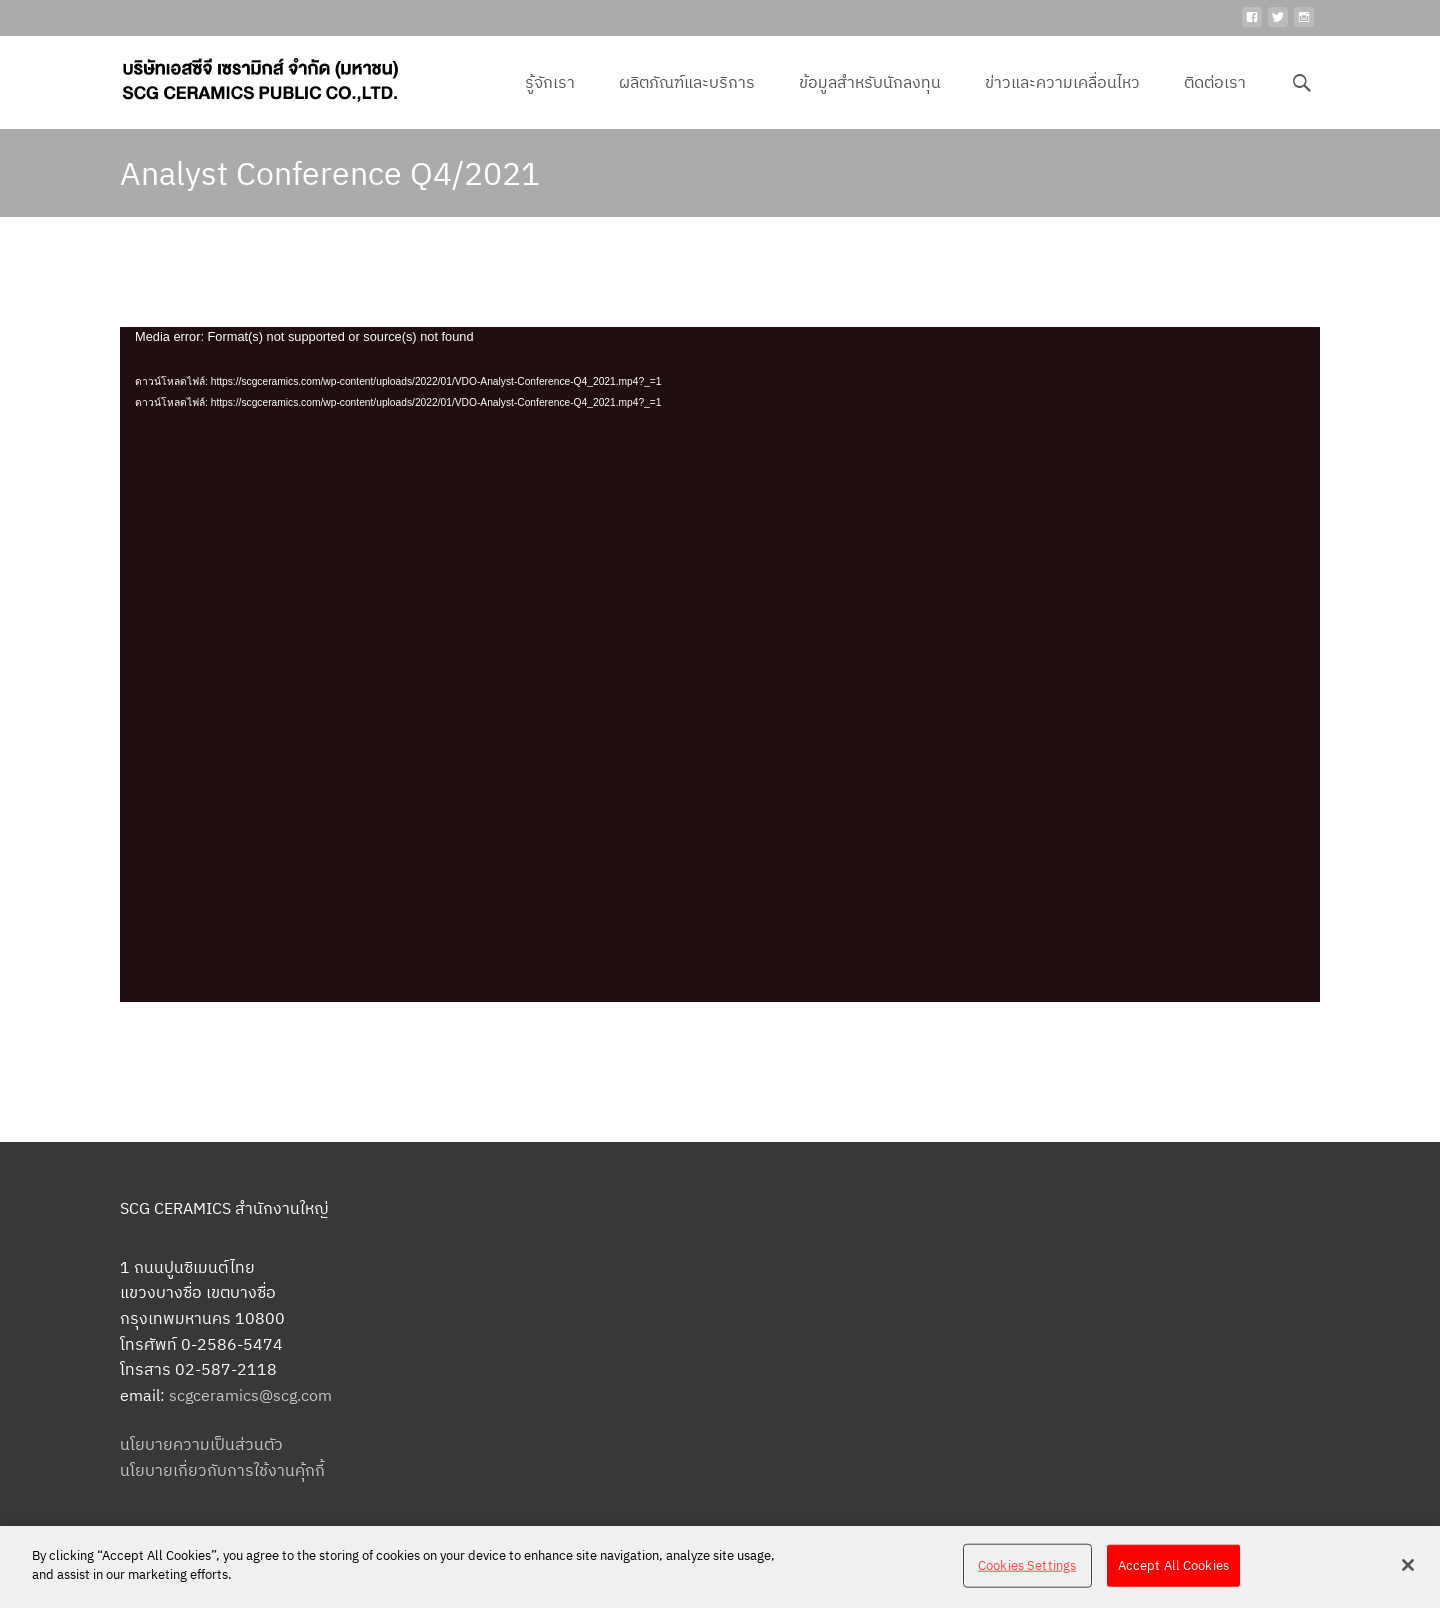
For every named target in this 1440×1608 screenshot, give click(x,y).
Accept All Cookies (1173, 1565)
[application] (720, 664)
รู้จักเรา (550, 100)
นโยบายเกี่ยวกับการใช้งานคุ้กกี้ (222, 1470)
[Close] (1408, 1565)
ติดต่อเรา (1215, 100)
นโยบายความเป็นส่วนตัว (201, 1444)
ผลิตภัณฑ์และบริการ (687, 100)
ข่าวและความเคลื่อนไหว (1062, 100)
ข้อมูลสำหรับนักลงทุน (870, 100)
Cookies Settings (1027, 1565)
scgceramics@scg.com (250, 1395)
